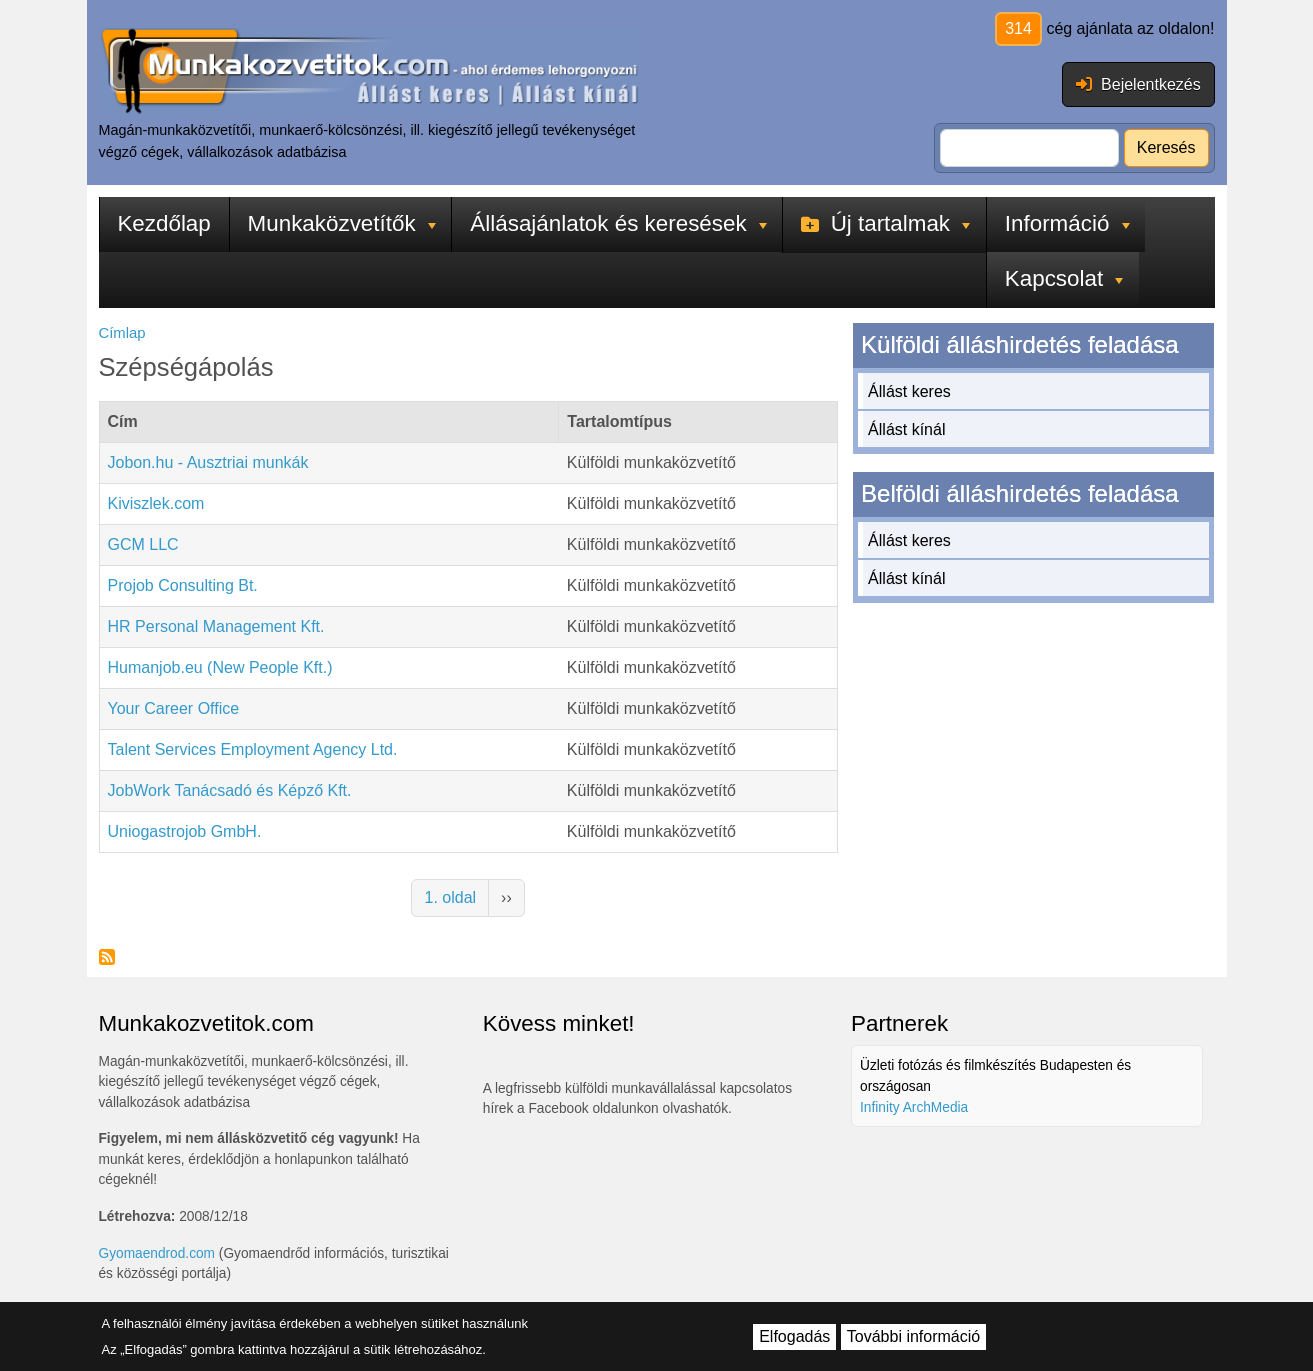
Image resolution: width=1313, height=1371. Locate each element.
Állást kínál (906, 429)
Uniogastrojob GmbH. (185, 831)
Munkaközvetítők (342, 223)
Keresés (1166, 147)
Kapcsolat (1064, 278)
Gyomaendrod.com (157, 1253)
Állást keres (909, 391)
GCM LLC (143, 544)
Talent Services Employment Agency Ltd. (253, 749)
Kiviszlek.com (156, 503)
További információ (913, 1336)
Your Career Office (174, 708)
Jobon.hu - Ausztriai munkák (208, 462)
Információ (1067, 223)
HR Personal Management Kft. (216, 626)
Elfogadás (794, 1336)
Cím (123, 421)
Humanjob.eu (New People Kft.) (220, 667)
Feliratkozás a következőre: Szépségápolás (107, 957)
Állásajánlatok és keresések (618, 223)
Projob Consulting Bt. (183, 585)
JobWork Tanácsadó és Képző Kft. (230, 790)
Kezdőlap (163, 223)
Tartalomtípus (619, 421)
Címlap (122, 333)
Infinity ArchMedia (914, 1107)
